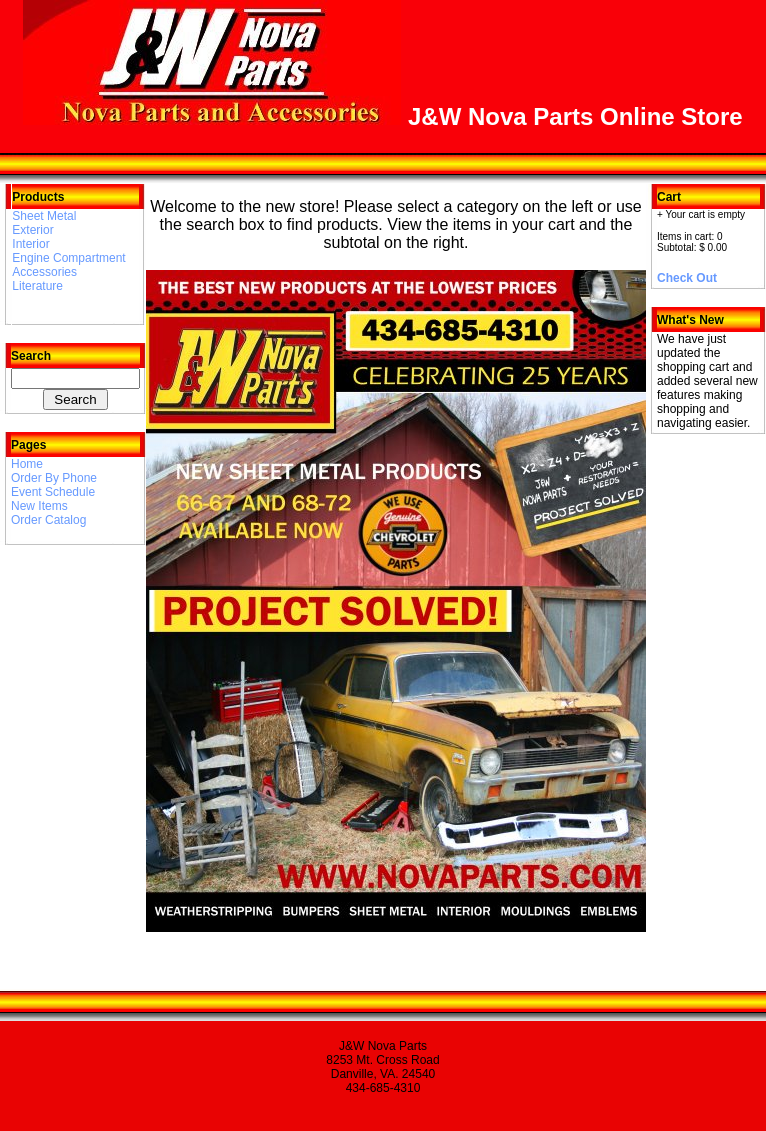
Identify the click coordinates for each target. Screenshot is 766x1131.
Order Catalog (48, 520)
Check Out (687, 278)
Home (27, 464)
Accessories (44, 272)
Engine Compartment (68, 258)
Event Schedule (53, 492)
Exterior (32, 230)
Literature (37, 286)
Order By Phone (54, 478)
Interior (30, 244)
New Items (39, 506)
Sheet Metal (44, 216)
